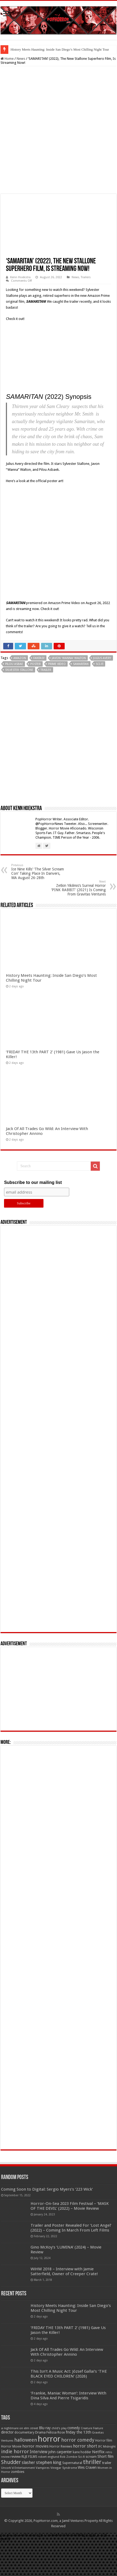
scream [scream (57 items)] (91, 2510)
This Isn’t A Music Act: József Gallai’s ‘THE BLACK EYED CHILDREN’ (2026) (69, 2427)
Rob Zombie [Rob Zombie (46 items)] (68, 2510)
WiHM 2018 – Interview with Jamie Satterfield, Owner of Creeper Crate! (64, 2324)
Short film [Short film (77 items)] (105, 2509)
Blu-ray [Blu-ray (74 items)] (45, 2481)
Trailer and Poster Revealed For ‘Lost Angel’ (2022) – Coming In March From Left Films (71, 2281)
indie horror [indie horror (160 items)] (15, 2504)
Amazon (19, 711)
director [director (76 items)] (7, 2485)
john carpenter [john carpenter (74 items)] (60, 2505)
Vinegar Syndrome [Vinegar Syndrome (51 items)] (63, 2521)
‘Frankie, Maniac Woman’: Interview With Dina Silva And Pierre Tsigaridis (68, 2448)
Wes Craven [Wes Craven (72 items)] (87, 2520)
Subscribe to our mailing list (33, 1235)
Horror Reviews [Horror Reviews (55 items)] (60, 2499)
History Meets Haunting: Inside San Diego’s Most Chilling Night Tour (59, 49)
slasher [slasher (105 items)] (28, 2515)
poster (35, 717)
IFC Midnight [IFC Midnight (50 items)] (107, 2499)
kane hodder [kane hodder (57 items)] (82, 2505)
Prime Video (57, 717)
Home (7, 59)
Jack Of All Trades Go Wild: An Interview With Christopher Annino (67, 2405)
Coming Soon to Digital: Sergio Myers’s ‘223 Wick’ (47, 2242)
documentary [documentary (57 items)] (24, 2485)
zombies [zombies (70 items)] (17, 2525)
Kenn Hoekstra (20, 277)
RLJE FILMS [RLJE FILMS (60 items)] (29, 2510)
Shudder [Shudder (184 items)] (11, 2515)
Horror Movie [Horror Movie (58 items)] (11, 2499)
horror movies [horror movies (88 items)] (35, 2499)
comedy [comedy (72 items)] (73, 2481)
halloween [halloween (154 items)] (25, 2493)
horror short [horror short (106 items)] (85, 2499)
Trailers (86, 277)
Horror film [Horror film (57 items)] (103, 2493)
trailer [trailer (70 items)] (106, 2516)
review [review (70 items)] (15, 2510)
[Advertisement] (58, 1482)
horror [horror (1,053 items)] (49, 2492)
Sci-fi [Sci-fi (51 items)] (81, 2510)
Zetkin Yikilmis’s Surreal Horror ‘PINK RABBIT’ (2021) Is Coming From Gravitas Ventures (78, 941)
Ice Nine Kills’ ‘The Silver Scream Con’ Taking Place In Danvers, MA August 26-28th (38, 925)
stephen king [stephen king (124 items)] (48, 2515)
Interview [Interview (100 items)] (38, 2504)
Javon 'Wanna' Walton (69, 711)
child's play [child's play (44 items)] (59, 2481)
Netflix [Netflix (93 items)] (98, 2504)
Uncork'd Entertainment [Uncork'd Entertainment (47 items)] (18, 2521)
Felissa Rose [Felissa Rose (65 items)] (55, 2485)
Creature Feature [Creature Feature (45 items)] (92, 2481)
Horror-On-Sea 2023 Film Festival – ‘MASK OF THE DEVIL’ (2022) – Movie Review (70, 2259)
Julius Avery (102, 711)
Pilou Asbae (14, 717)
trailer (46, 723)
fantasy (39, 711)
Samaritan (81, 717)
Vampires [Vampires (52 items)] (43, 2521)
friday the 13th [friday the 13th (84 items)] (78, 2485)
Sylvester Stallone (19, 723)
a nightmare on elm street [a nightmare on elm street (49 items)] (19, 2481)
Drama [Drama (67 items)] (40, 2485)
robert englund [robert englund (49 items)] (48, 2510)
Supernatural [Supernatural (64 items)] (72, 2516)
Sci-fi (99, 717)
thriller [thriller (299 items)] (92, 2515)
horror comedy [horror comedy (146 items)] (77, 2493)
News (21, 59)
